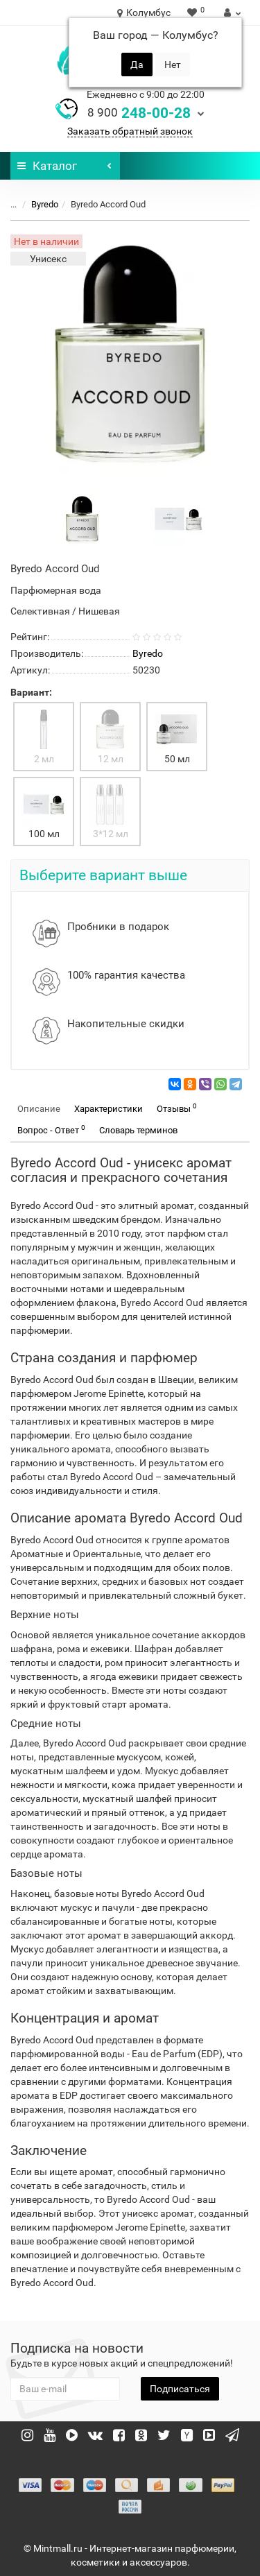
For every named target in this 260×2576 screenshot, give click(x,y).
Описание (38, 1109)
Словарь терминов (138, 1130)
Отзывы (177, 1108)
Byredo (44, 204)
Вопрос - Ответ (51, 1129)
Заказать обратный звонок (130, 131)
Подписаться (180, 2388)
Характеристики (108, 1109)
